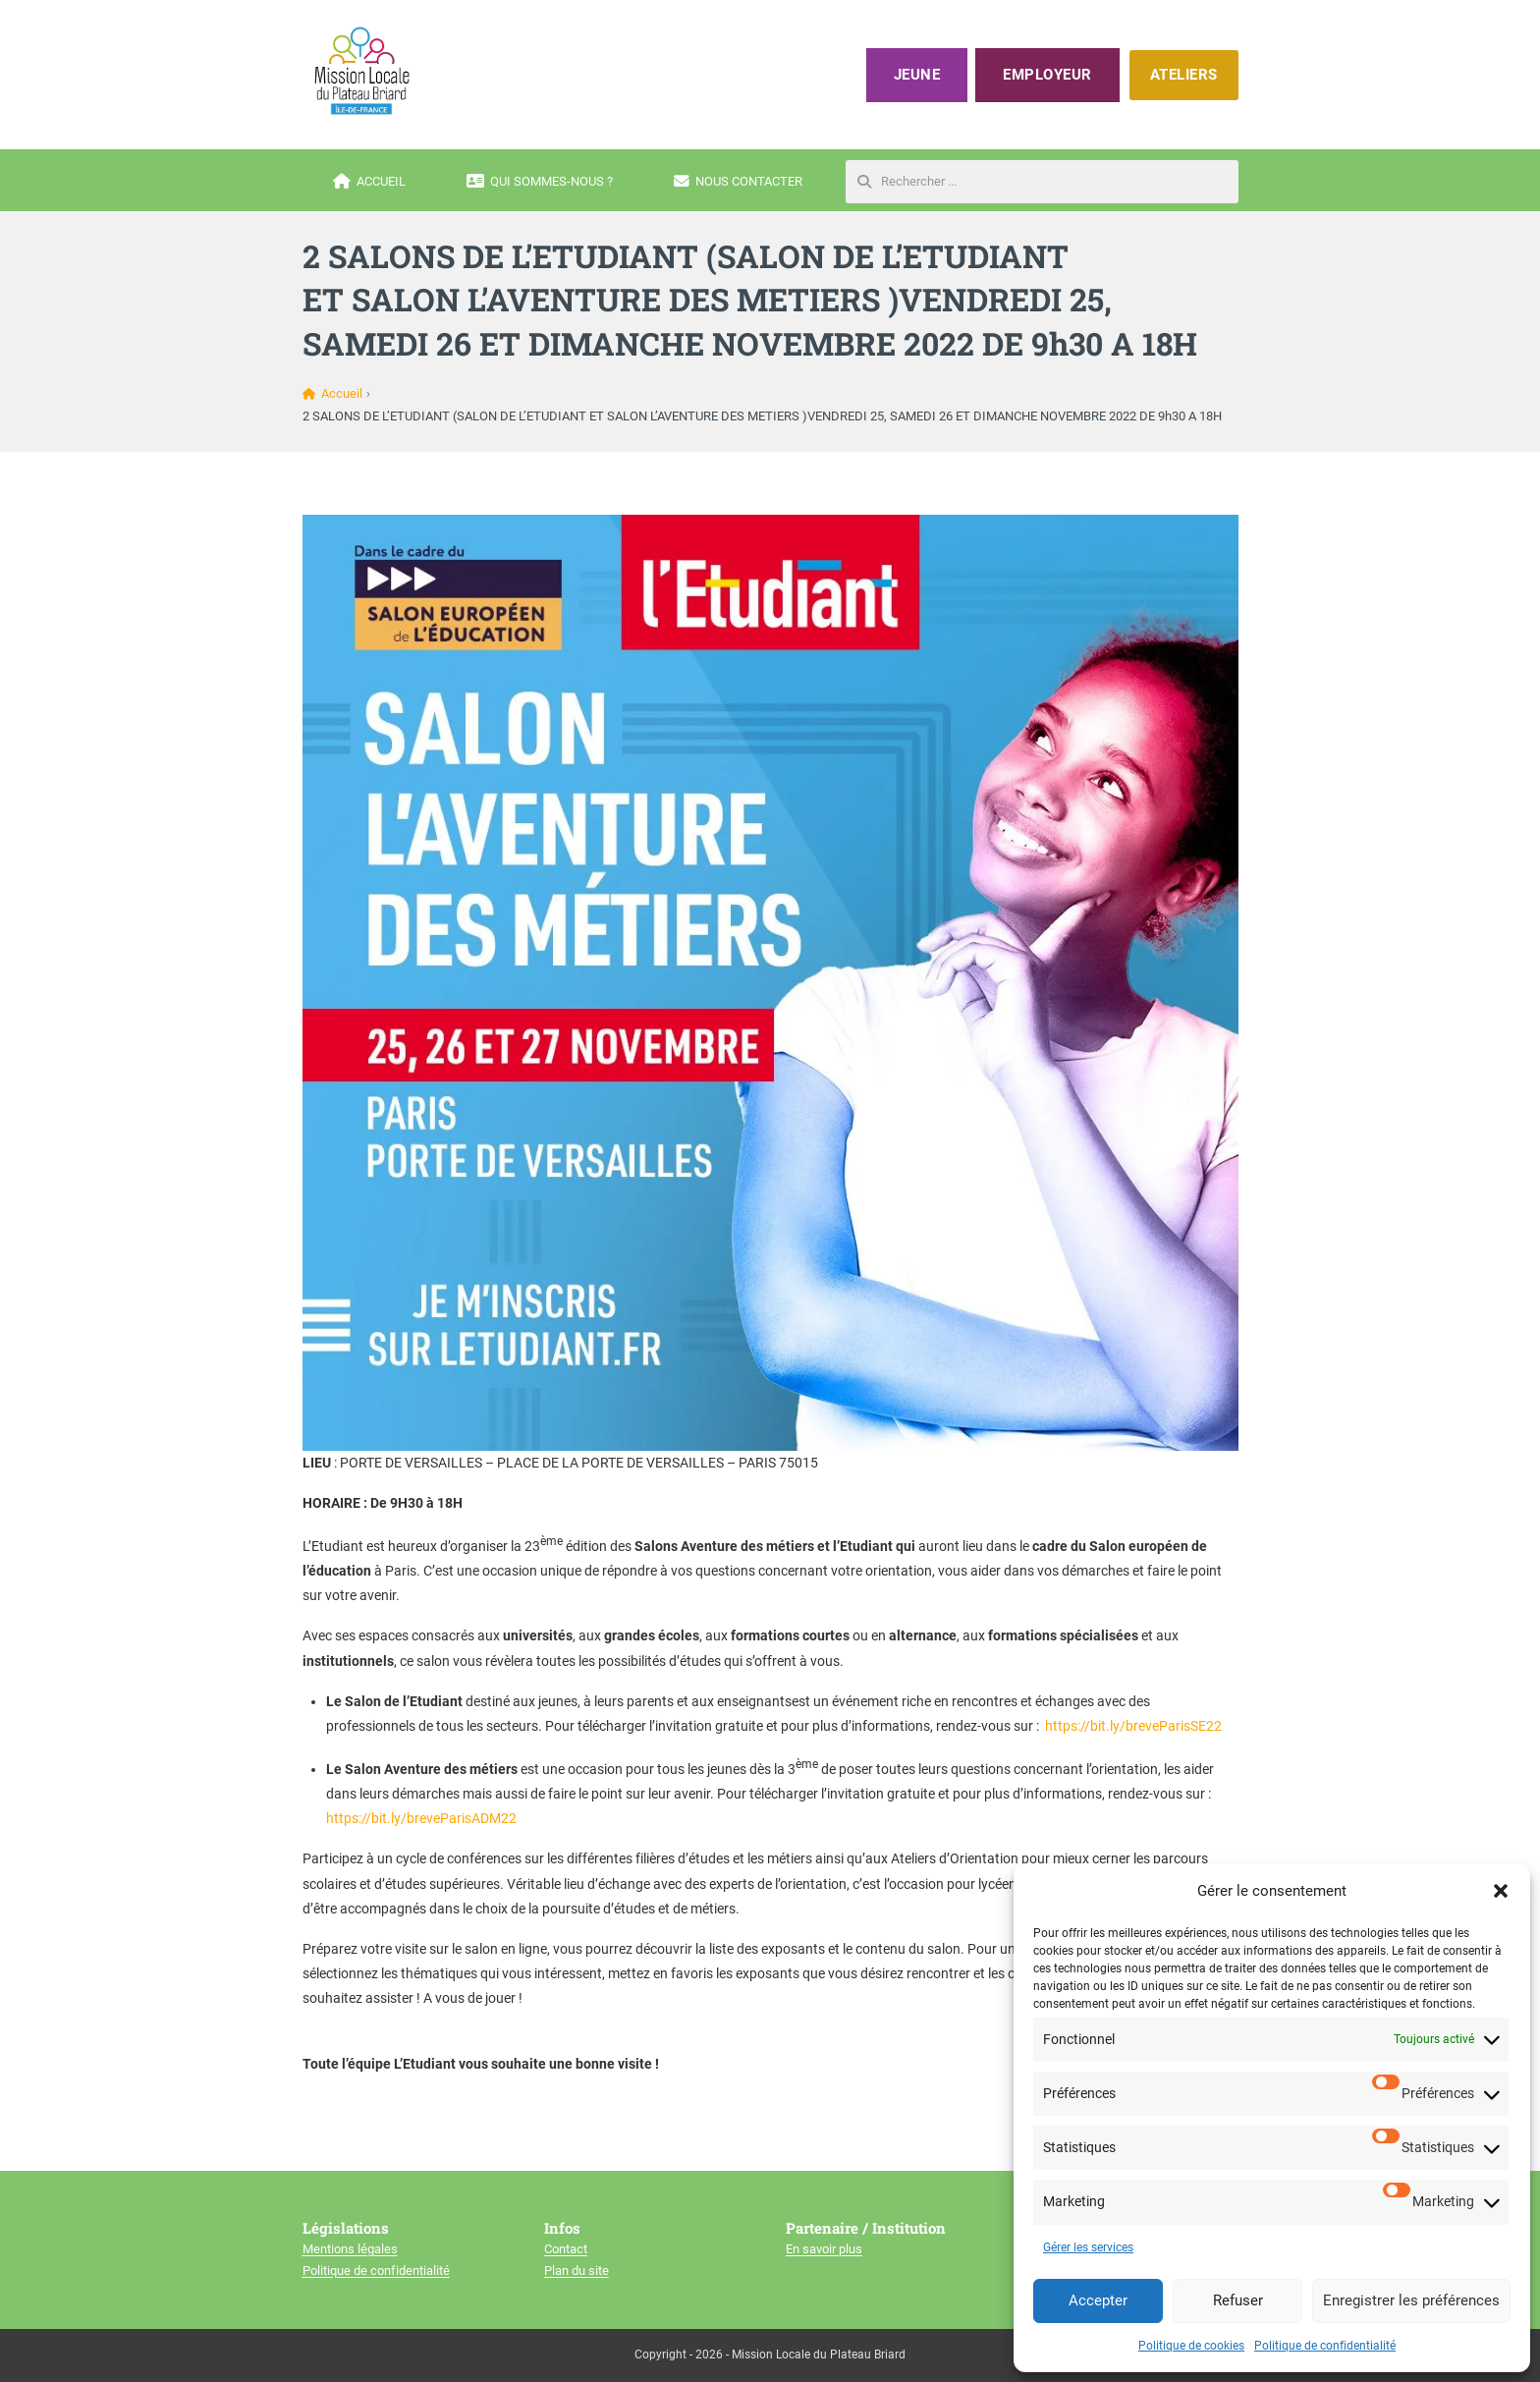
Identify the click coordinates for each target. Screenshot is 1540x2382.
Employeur (1047, 74)
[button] (1501, 1891)
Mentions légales (350, 2249)
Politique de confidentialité (1325, 2346)
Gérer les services (1088, 2247)
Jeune (917, 74)
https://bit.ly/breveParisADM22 (421, 1818)
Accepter (1098, 2300)
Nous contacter (738, 182)
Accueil (369, 182)
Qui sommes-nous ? (540, 182)
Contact (565, 2249)
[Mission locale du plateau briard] (361, 71)
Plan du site (576, 2270)
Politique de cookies (1191, 2346)
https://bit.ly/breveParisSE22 (1133, 1726)
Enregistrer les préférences (1411, 2300)
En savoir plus (824, 2249)
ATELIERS (1184, 74)
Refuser (1238, 2300)
